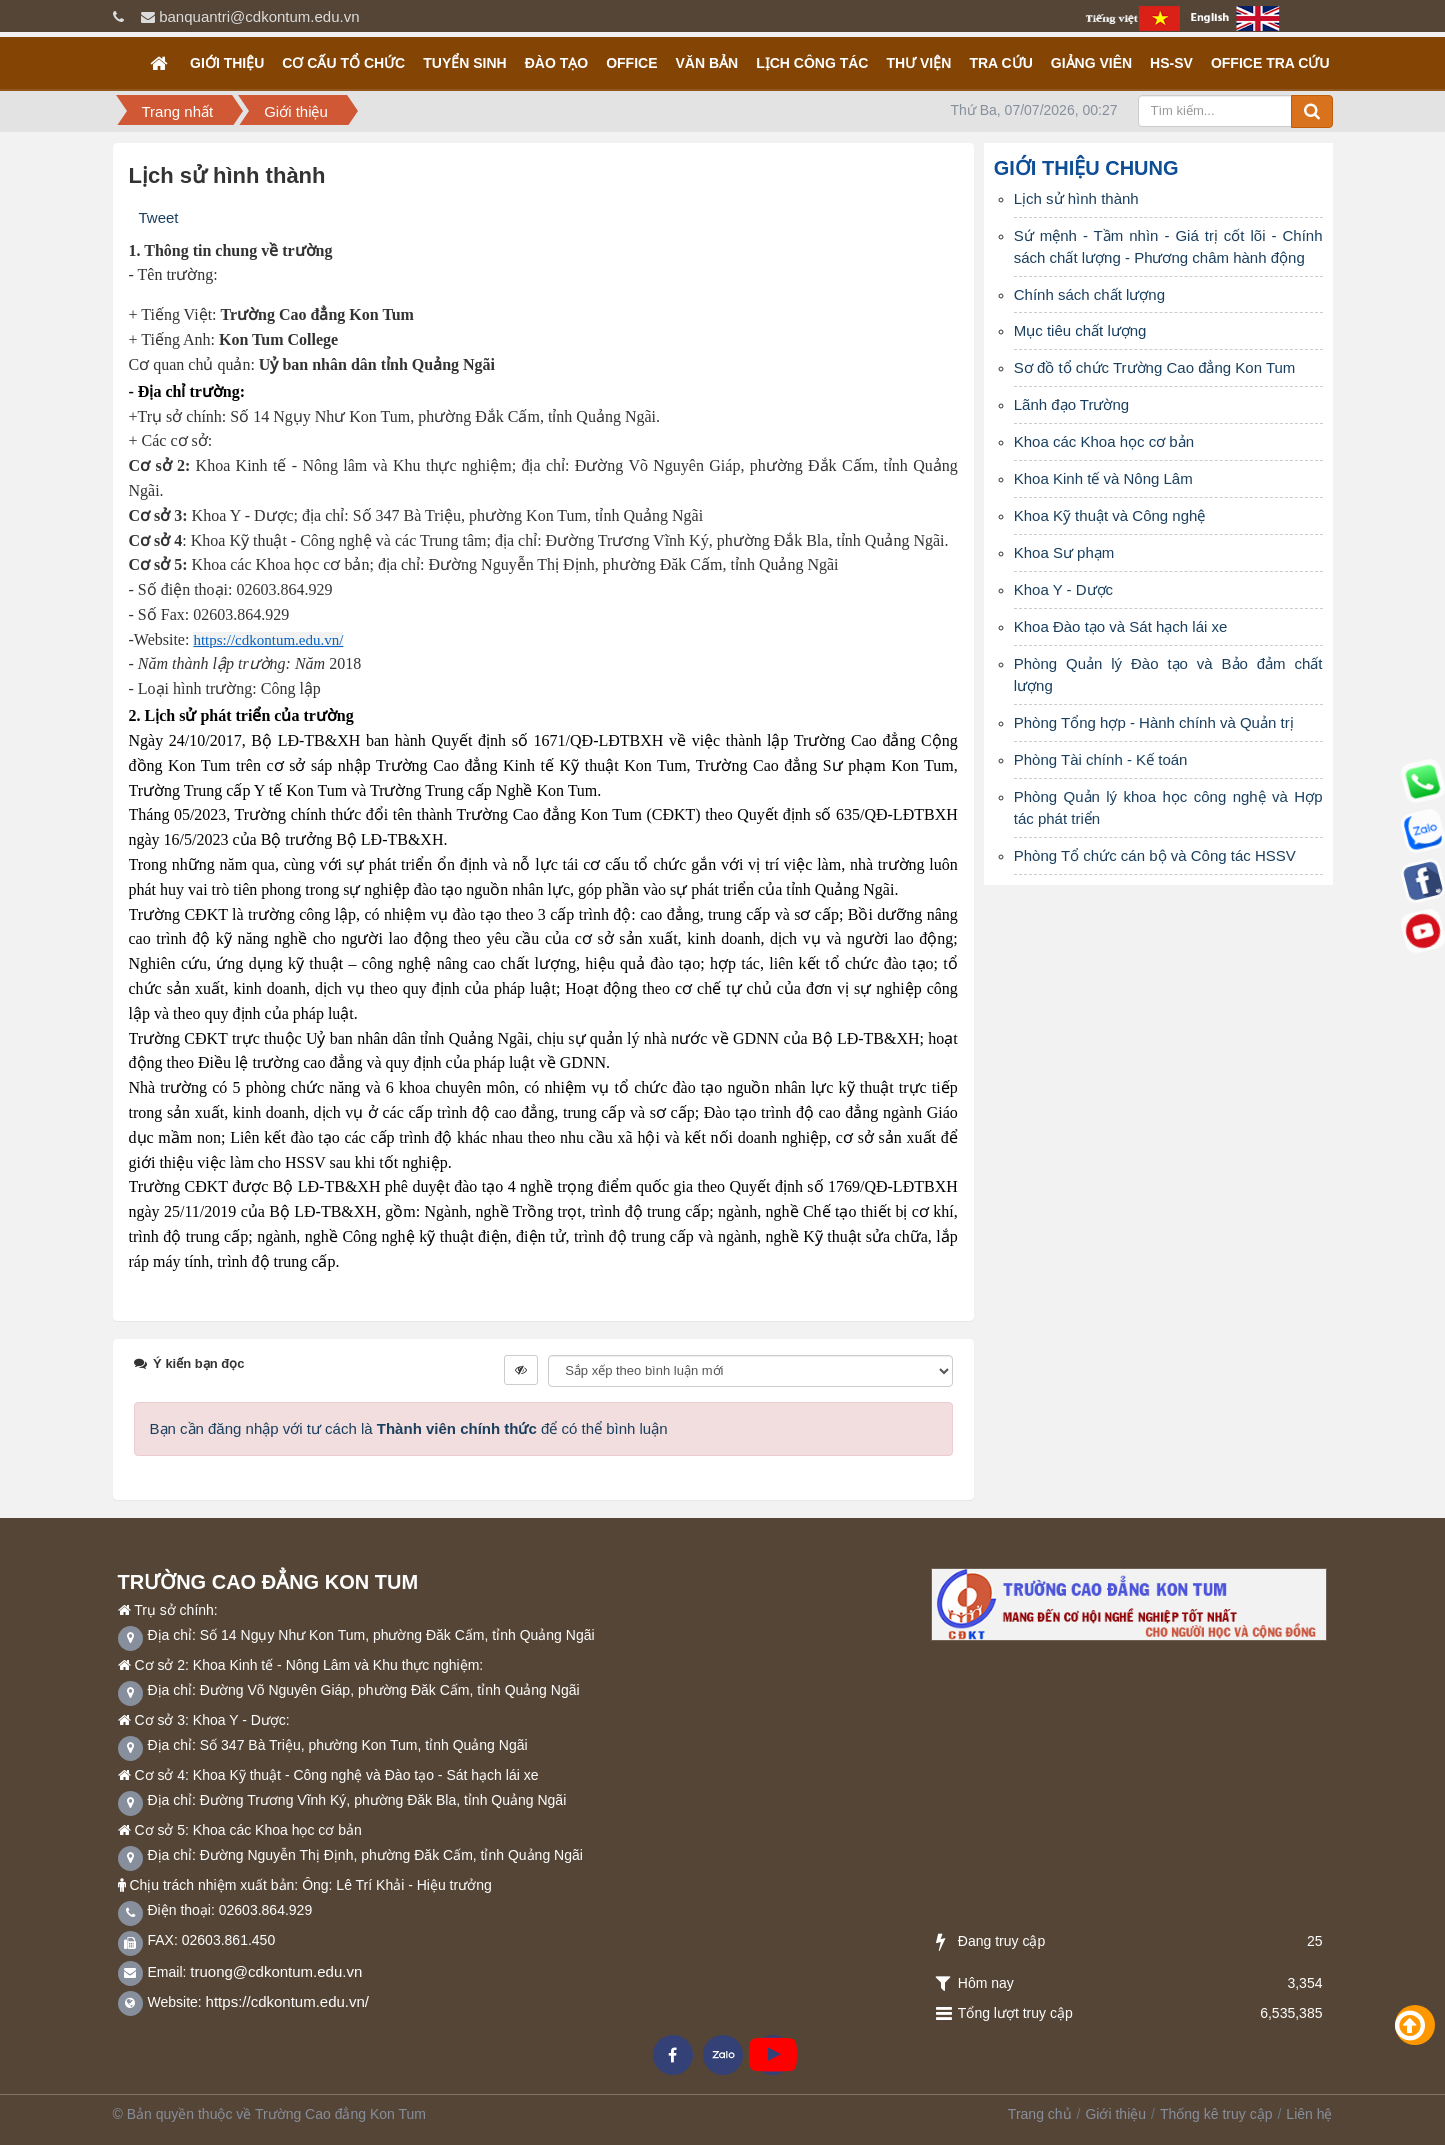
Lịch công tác (812, 63)
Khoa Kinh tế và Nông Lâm (1103, 478)
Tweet (159, 217)
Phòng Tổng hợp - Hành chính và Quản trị (1154, 722)
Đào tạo (556, 63)
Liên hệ (1309, 2114)
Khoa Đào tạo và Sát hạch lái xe (1121, 626)
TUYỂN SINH (464, 63)
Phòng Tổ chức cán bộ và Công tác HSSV (1155, 855)
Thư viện (918, 63)
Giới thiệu (227, 63)
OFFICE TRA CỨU (1270, 63)
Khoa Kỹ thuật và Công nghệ (1110, 515)
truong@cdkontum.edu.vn (276, 1971)
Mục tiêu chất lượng (1080, 330)
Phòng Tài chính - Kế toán (1101, 759)
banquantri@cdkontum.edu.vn (259, 16)
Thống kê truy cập (1216, 2114)
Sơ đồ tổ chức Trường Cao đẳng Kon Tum (1155, 367)
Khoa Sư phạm (1064, 552)
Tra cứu (1000, 63)
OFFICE (631, 63)
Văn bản (706, 63)
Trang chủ (1040, 2114)
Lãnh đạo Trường (1071, 404)
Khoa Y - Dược (1063, 589)
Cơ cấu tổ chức (343, 63)
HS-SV (1171, 63)
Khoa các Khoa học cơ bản (1104, 441)
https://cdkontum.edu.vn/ (287, 2001)
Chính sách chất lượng (1089, 294)
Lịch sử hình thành (1076, 198)
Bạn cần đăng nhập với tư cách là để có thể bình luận (409, 1428)
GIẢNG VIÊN (1091, 63)
